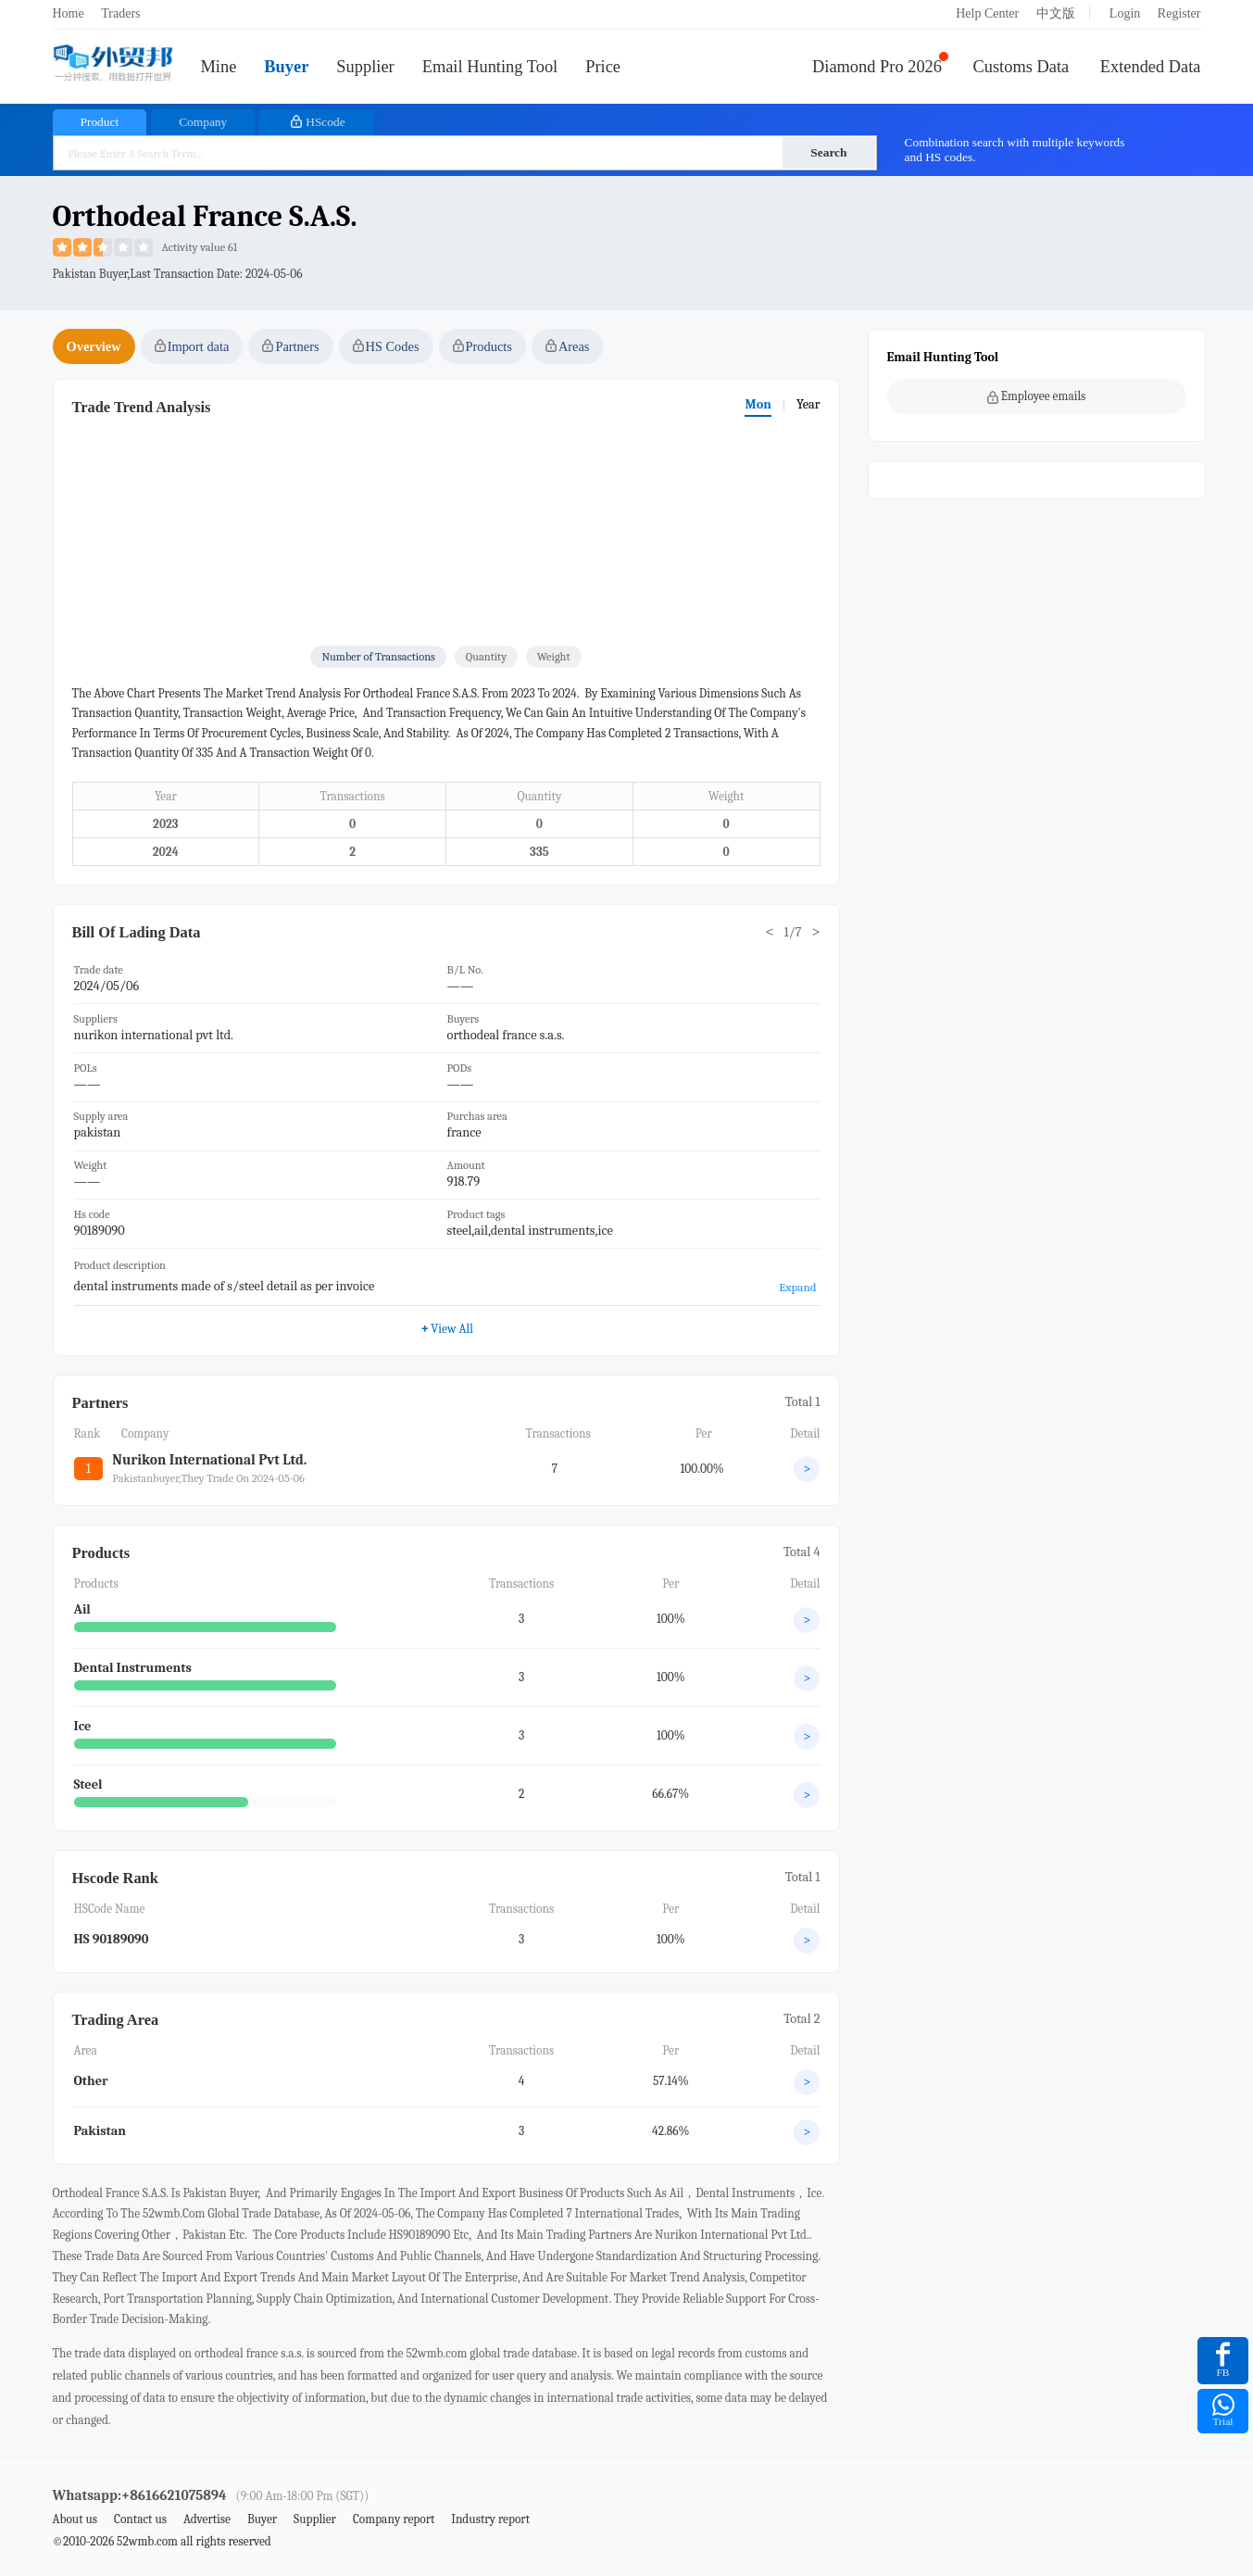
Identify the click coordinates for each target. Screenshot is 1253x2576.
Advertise (207, 2519)
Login (1124, 13)
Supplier (365, 66)
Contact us (140, 2519)
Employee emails (1036, 396)
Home (68, 13)
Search (828, 152)
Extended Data (1150, 66)
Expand (797, 1287)
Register (1179, 13)
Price (602, 66)
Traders (120, 13)
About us (75, 2519)
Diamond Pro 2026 (877, 66)
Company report (393, 2519)
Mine (219, 66)
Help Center (987, 13)
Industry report (490, 2519)
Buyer (286, 66)
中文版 (1055, 13)
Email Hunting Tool (490, 66)
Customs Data (1021, 66)
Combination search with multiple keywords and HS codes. (1015, 149)
